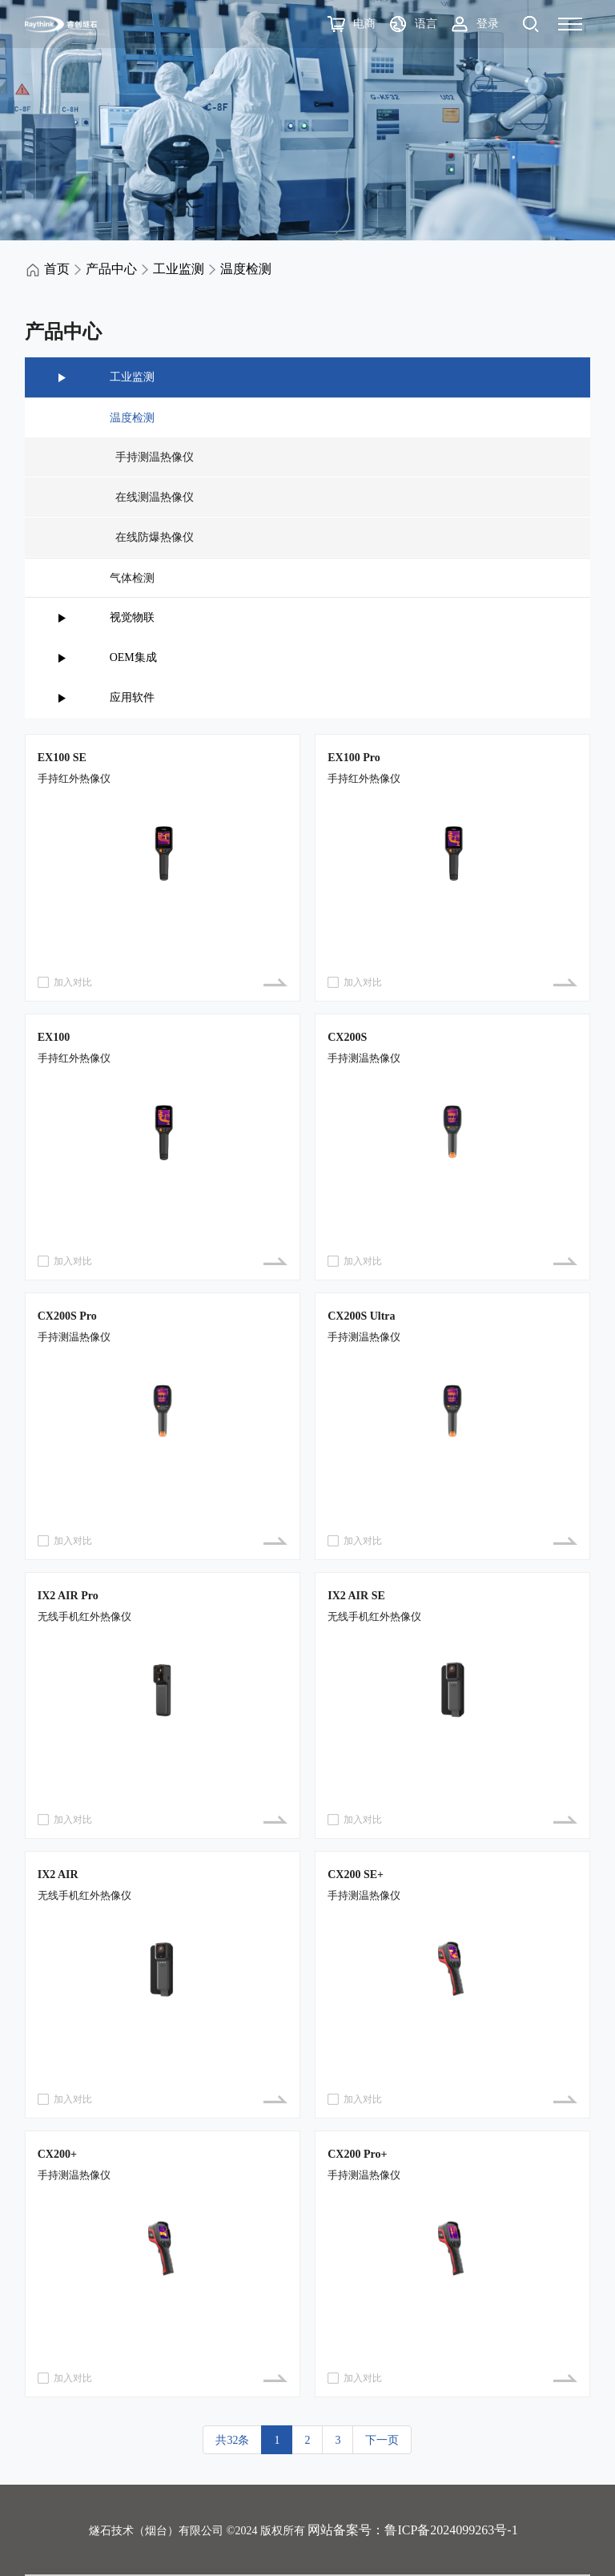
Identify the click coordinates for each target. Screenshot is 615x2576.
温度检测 (245, 269)
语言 (426, 24)
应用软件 (132, 697)
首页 (57, 269)
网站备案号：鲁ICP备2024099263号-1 (412, 2530)
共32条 (232, 2440)
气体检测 (132, 578)
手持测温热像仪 (152, 457)
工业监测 (178, 269)
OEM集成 (133, 657)
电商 (364, 24)
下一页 (382, 2440)
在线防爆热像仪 (152, 537)
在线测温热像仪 (152, 497)
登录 (487, 24)
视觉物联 (132, 617)
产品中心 (111, 269)
